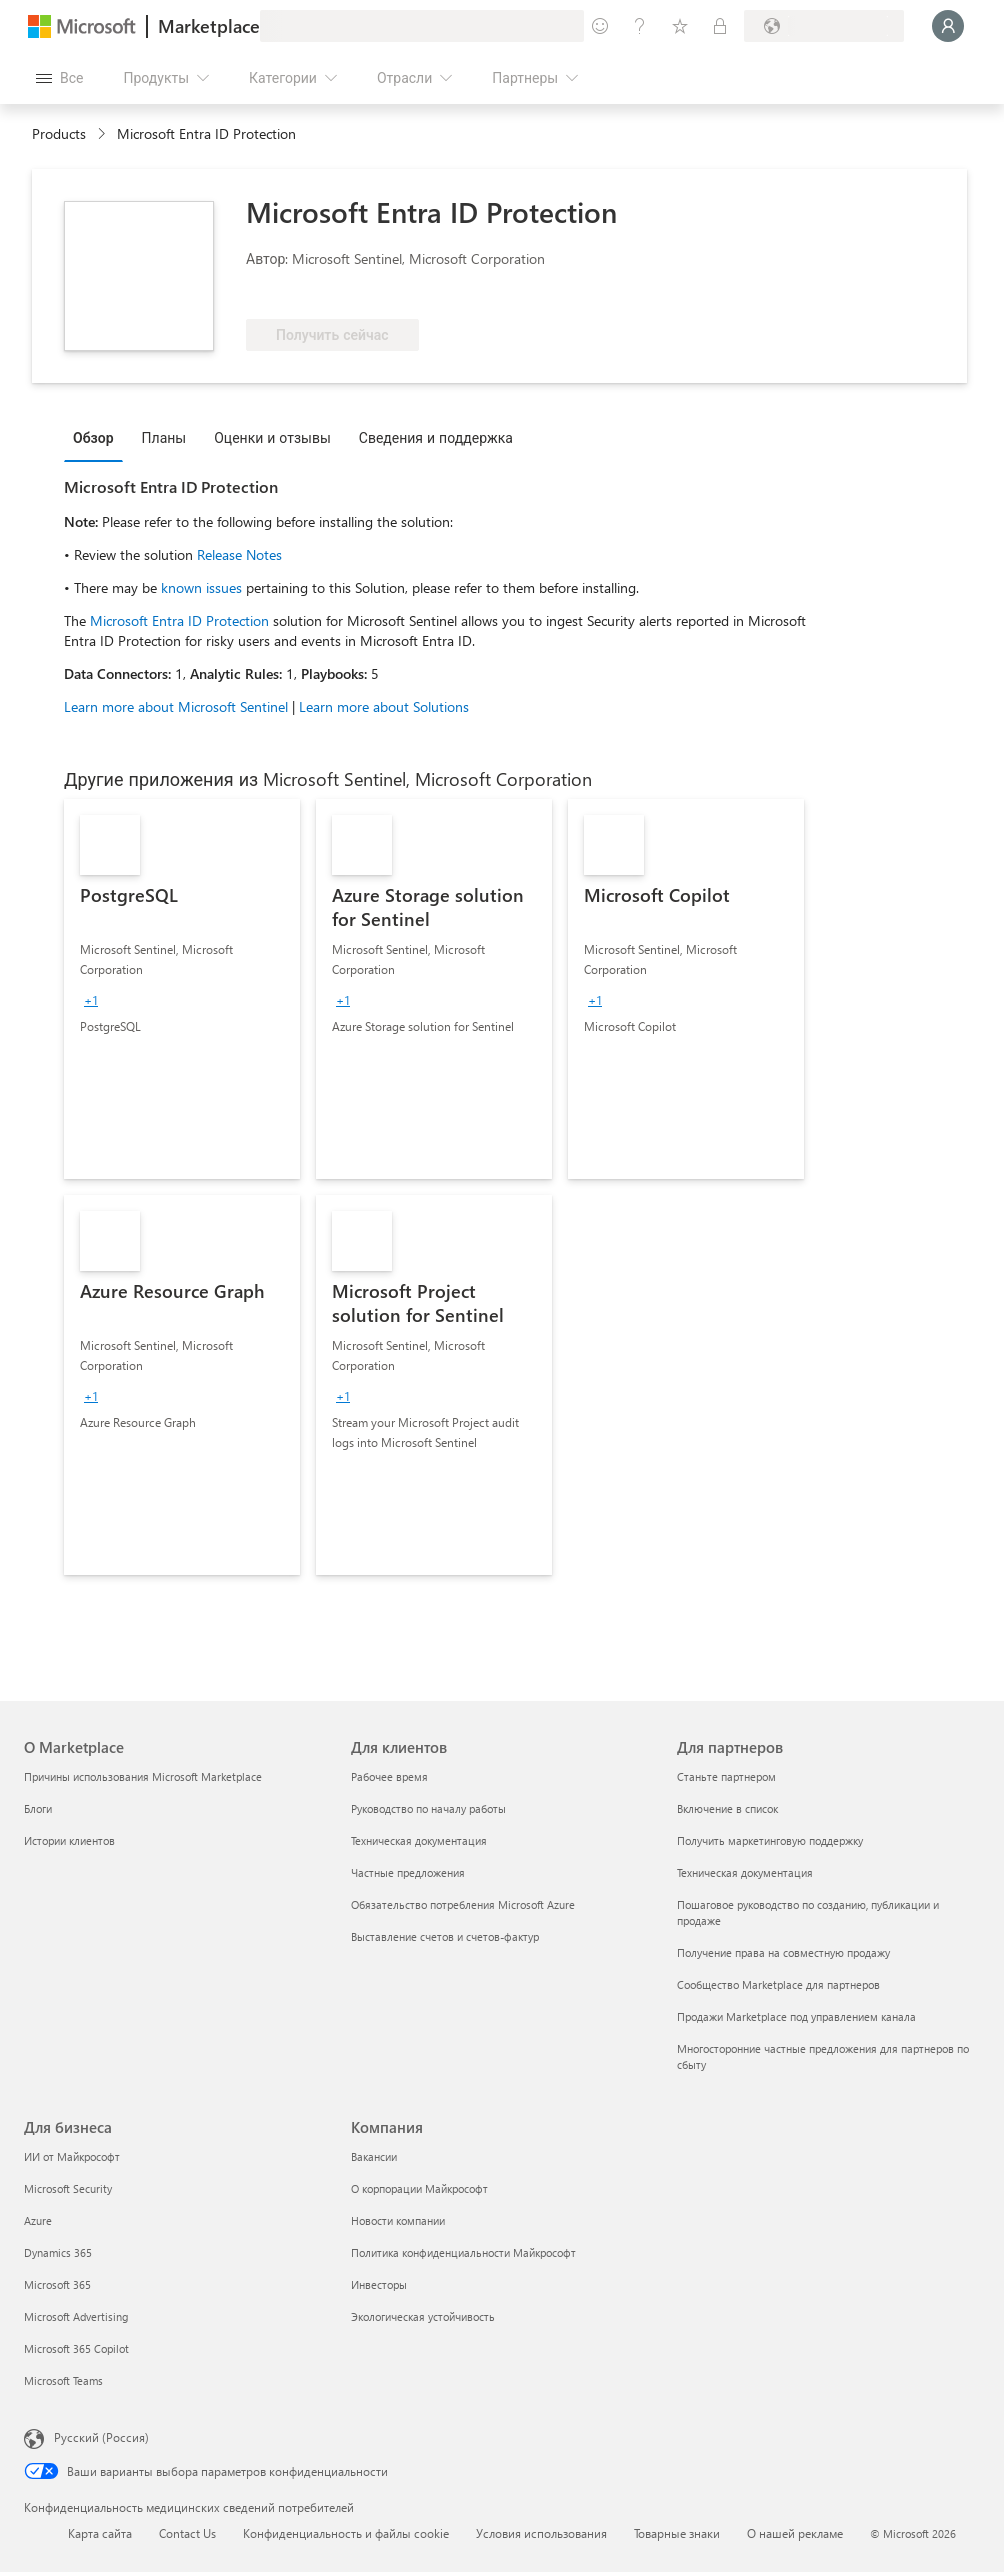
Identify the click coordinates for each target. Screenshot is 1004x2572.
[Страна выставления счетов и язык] (824, 26)
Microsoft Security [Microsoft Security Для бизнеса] (68, 2188)
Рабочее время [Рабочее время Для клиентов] (389, 1776)
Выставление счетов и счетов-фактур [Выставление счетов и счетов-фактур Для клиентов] (445, 1936)
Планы (164, 437)
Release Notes (239, 554)
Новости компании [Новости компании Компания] (398, 2220)
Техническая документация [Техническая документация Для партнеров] (745, 1872)
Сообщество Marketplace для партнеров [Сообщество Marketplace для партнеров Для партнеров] (778, 1984)
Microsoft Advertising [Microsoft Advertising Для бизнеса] (76, 2316)
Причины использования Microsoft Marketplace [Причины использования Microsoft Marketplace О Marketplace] (143, 1776)
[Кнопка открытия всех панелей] (59, 78)
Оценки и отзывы (272, 437)
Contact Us (187, 2533)
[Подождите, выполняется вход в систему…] (948, 26)
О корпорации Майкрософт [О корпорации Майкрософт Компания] (419, 2188)
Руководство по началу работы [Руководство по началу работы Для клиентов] (428, 1808)
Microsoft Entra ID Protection (181, 620)
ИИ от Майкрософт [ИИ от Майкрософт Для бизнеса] (72, 2156)
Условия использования (541, 2533)
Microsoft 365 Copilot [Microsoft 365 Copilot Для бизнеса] (76, 2348)
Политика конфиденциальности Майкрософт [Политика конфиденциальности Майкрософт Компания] (463, 2252)
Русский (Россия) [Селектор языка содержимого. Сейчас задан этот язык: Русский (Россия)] (101, 2437)
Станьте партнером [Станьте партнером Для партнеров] (726, 1776)
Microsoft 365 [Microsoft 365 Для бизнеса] (57, 2284)
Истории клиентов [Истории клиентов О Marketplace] (69, 1840)
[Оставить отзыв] (600, 26)
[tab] (98, 437)
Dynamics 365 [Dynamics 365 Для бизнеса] (58, 2252)
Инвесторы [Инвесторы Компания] (379, 2284)
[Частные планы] (720, 26)
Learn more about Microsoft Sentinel (176, 706)
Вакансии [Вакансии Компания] (374, 2156)
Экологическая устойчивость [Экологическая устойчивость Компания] (423, 2316)
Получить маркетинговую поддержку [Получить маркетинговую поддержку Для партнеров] (770, 1840)
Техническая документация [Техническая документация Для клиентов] (419, 1840)
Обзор (93, 437)
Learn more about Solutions (384, 706)
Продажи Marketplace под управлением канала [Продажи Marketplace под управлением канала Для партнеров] (796, 2016)
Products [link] (59, 133)
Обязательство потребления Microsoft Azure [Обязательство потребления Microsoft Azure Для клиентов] (463, 1904)
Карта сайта (100, 2533)
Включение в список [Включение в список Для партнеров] (727, 1808)
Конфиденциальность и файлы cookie (346, 2533)
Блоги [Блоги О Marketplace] (38, 1808)
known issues (201, 587)
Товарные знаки (677, 2533)
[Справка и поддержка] (640, 26)
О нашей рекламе (795, 2533)
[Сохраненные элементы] (680, 26)
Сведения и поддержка (436, 437)
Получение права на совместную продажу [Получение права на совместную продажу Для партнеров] (783, 1952)
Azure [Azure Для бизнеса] (38, 2220)
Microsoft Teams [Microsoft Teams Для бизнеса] (63, 2380)
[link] (182, 989)
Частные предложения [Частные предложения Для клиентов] (408, 1872)
